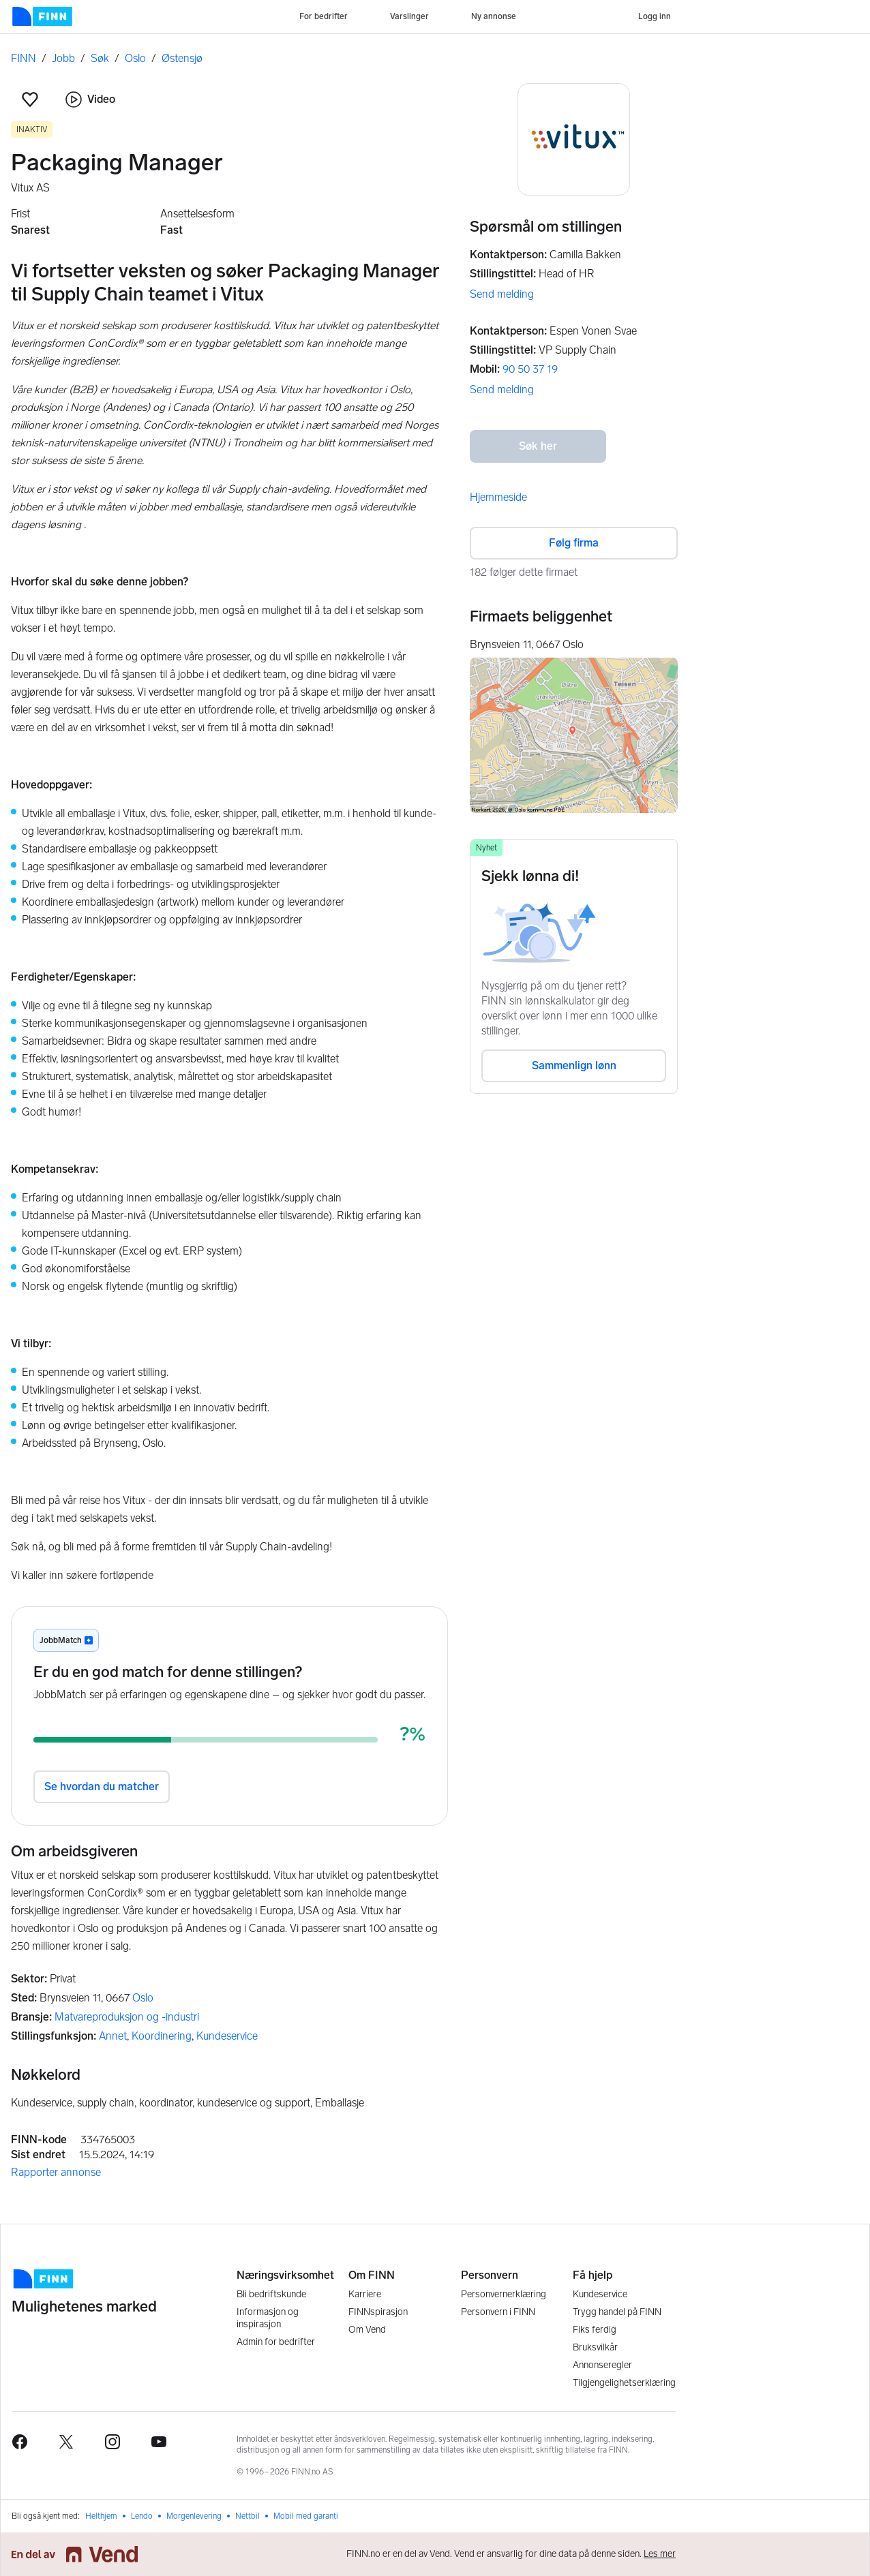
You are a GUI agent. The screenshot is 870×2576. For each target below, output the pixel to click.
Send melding (502, 294)
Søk (100, 58)
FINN (23, 58)
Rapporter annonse (56, 2172)
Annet (113, 2035)
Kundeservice (227, 2035)
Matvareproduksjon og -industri (127, 2016)
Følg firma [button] (574, 542)
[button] (30, 99)
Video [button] (90, 99)
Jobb (63, 58)
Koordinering (162, 2035)
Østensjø (182, 58)
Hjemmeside (498, 497)
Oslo (135, 58)
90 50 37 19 (530, 369)
